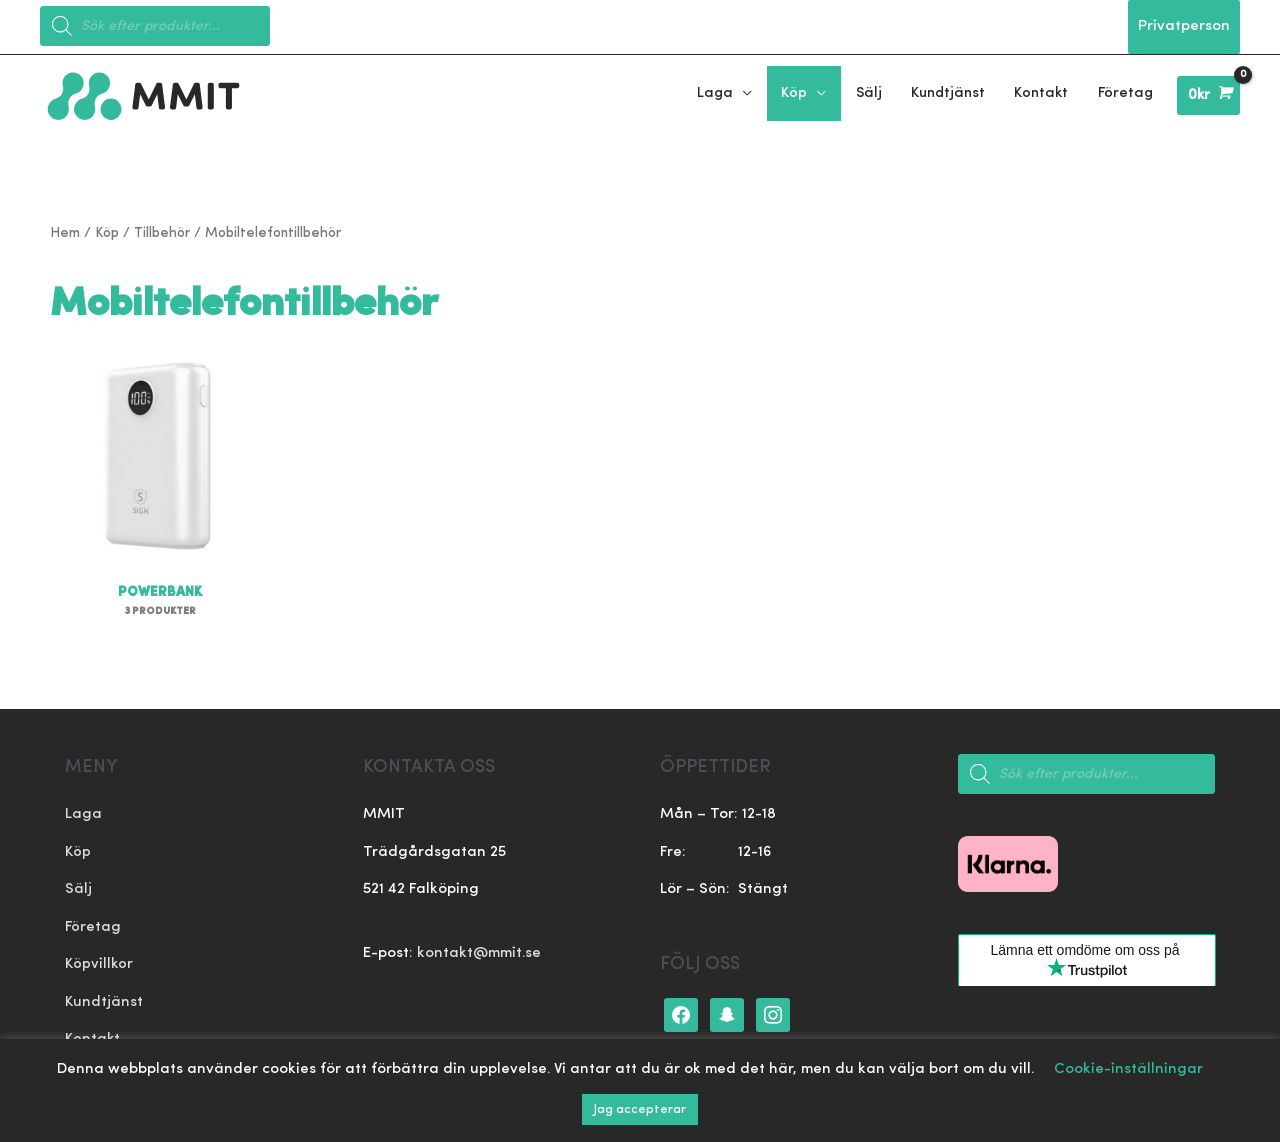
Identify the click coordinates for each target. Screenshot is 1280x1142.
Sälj (78, 890)
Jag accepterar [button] (640, 1109)
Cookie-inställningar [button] (1128, 1069)
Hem (65, 233)
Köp (107, 233)
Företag (93, 927)
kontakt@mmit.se (479, 953)
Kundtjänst (104, 1002)
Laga (83, 815)
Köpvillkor (99, 965)
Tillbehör (162, 233)
